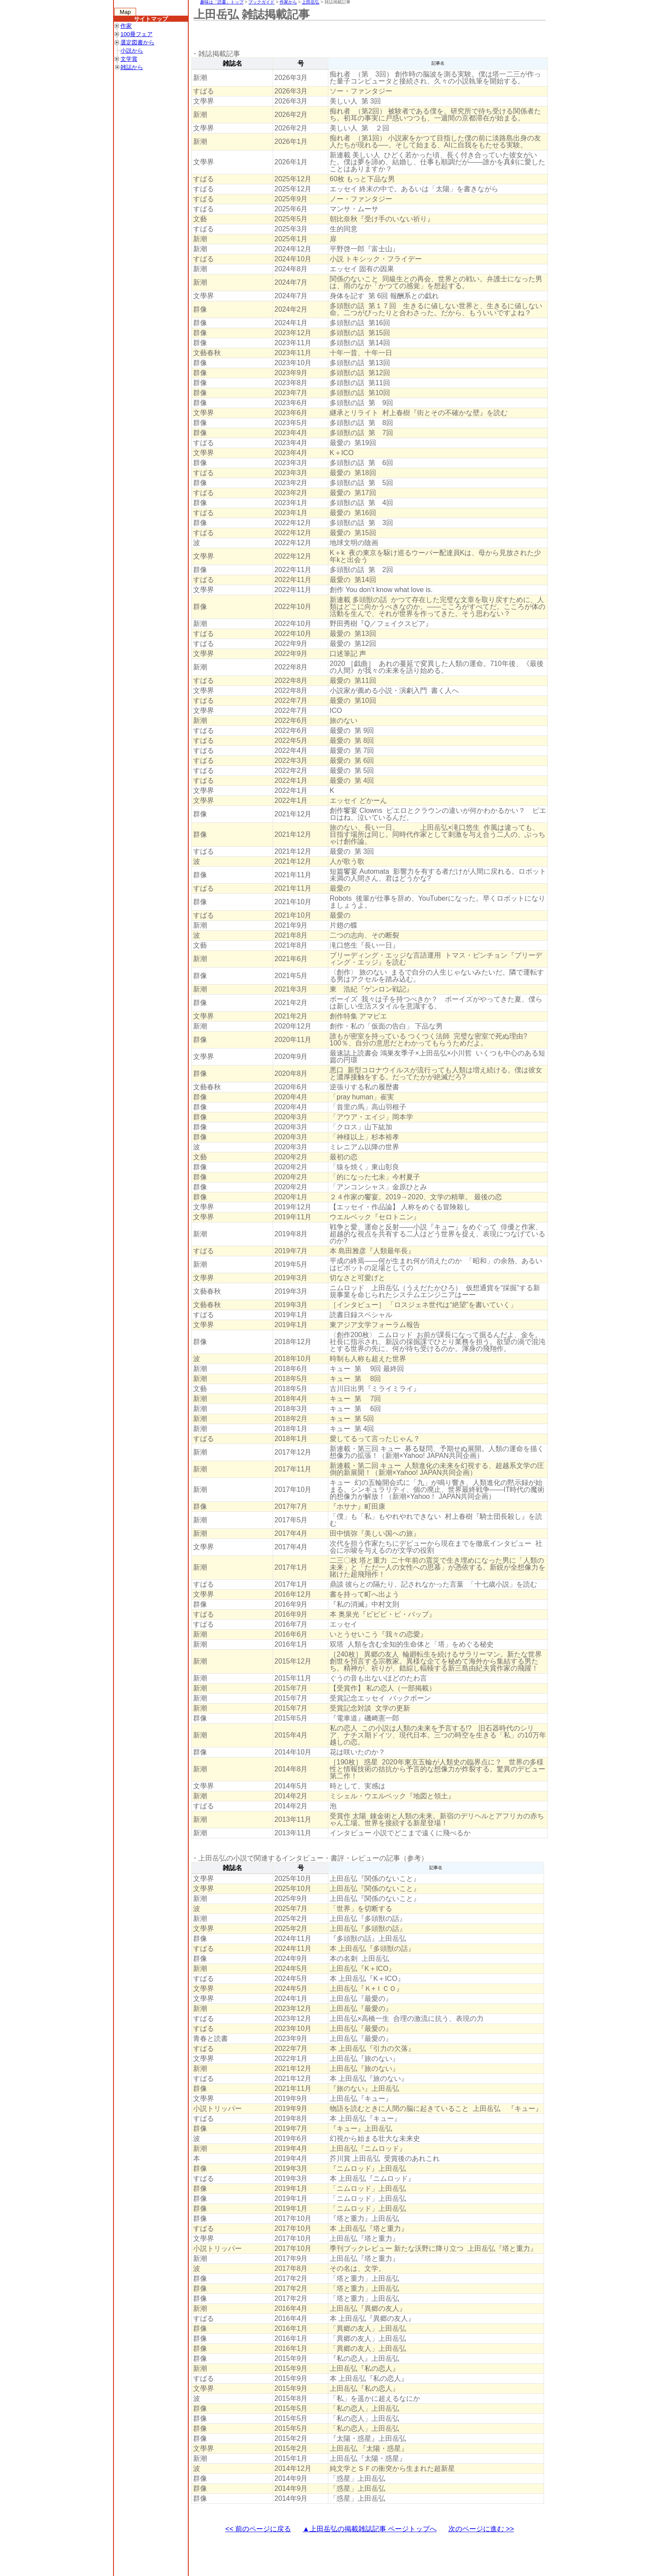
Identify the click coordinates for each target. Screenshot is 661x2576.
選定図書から (137, 42)
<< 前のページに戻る (258, 2529)
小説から (131, 50)
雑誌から (131, 67)
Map (125, 12)
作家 (126, 26)
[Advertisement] (349, 35)
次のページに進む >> (481, 2529)
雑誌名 (232, 63)
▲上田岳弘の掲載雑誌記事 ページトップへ (370, 2529)
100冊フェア (136, 34)
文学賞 (128, 59)
